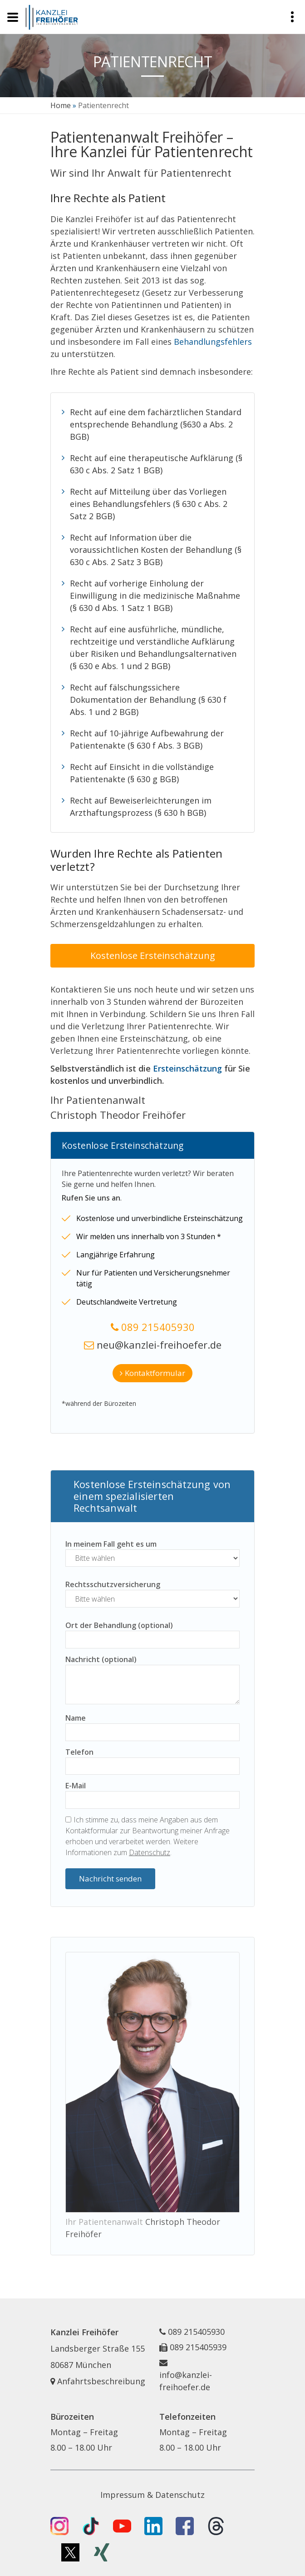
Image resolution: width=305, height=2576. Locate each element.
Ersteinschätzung (187, 1068)
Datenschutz (149, 1852)
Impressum (122, 2494)
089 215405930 (158, 1327)
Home (60, 105)
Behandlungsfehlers (213, 341)
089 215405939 (198, 2347)
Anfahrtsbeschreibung (97, 2381)
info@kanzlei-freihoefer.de (185, 2380)
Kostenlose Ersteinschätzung (152, 955)
